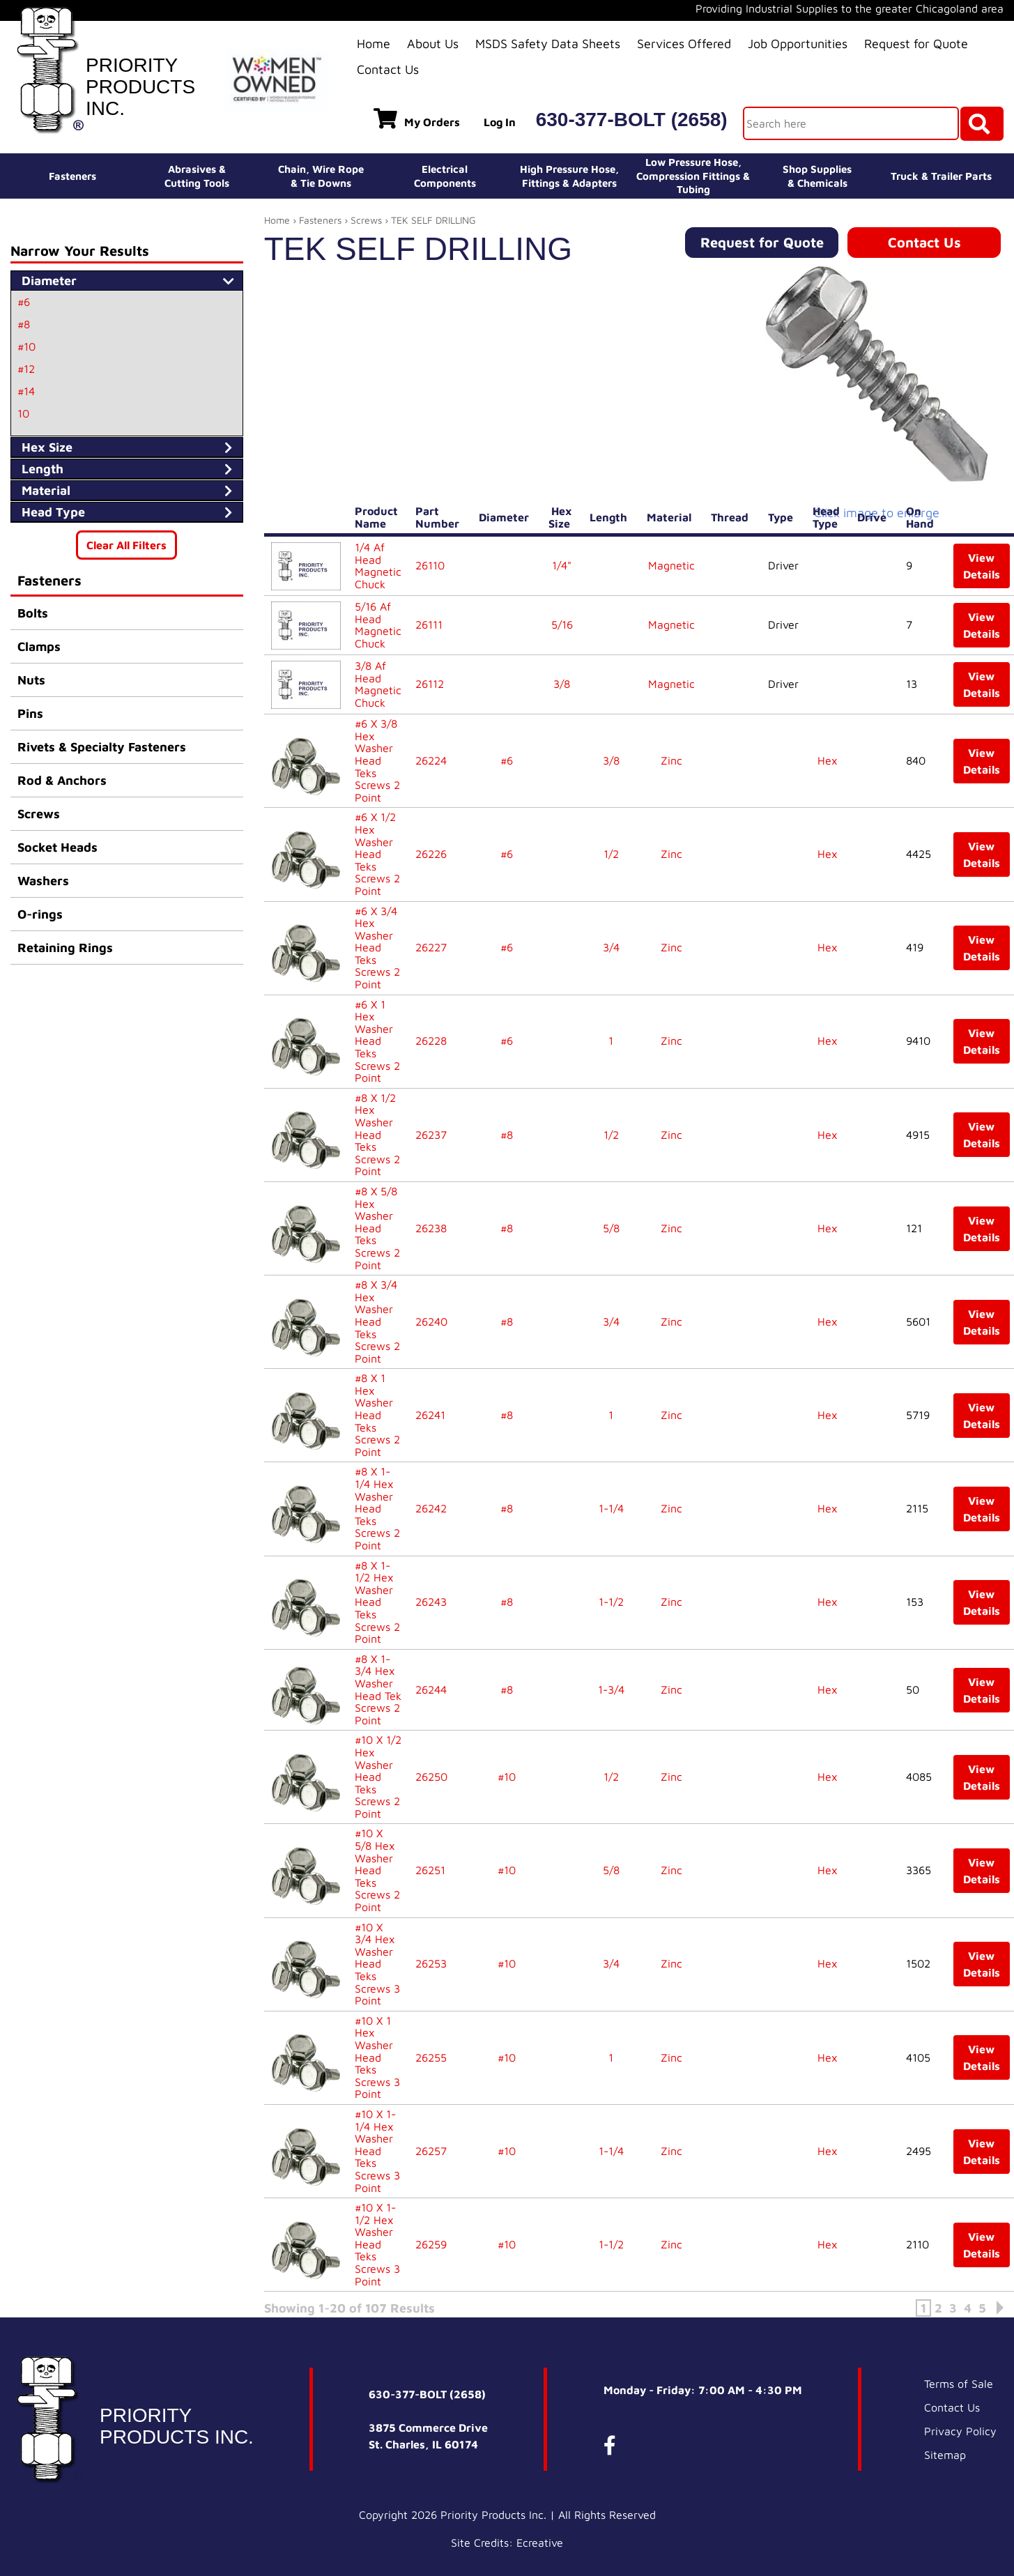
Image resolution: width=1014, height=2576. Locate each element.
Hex (827, 760)
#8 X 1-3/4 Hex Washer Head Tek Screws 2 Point (378, 1689)
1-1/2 (611, 1601)
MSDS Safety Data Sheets (547, 43)
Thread (732, 517)
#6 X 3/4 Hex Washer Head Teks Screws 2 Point (377, 948)
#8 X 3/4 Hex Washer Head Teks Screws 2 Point (377, 1321)
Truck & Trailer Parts (941, 176)
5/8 (611, 1228)
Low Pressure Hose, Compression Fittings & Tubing (693, 175)
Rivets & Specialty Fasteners (101, 746)
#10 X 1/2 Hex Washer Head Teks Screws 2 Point (378, 1776)
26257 (431, 2151)
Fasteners (72, 176)
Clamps (39, 646)
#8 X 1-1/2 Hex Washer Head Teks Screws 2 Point (377, 1602)
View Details (981, 566)
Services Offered (684, 43)
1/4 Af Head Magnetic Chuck (378, 565)
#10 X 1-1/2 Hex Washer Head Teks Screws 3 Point (377, 2244)
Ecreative (539, 2549)
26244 (431, 1689)
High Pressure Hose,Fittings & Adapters (569, 176)
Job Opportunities (797, 43)
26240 (431, 1321)
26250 (431, 1776)
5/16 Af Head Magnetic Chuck (378, 625)
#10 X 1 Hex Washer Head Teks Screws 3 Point (377, 2057)
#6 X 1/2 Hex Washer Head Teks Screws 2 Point (377, 854)
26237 (431, 1134)
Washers (43, 880)
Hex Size (562, 517)
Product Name (376, 517)
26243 (431, 1601)
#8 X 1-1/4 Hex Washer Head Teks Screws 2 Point (377, 1508)
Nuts (31, 680)
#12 (26, 368)
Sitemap (945, 2461)
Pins (30, 713)
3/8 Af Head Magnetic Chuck (378, 684)
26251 (430, 1870)
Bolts (32, 613)
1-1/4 (611, 1508)
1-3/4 (611, 1689)
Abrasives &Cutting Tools (196, 176)
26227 (431, 947)
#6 (23, 302)
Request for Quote (916, 43)
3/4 (611, 947)
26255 (431, 2057)
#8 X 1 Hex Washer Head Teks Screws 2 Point (377, 1415)
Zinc (671, 760)
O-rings (40, 914)
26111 (429, 624)
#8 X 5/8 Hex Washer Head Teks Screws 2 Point (377, 1228)
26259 (431, 2244)
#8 (23, 324)
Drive (874, 517)
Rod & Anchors (62, 780)
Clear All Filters (126, 545)
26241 (430, 1415)
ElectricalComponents (445, 176)
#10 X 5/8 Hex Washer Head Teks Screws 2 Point (377, 1870)
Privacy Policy (960, 2438)
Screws (38, 813)
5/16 (562, 624)
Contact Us (388, 69)
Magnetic (671, 565)
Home (373, 43)
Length (611, 517)
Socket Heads (57, 847)
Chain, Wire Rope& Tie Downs (321, 176)
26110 (430, 565)
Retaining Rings (65, 947)
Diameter (507, 517)
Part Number (440, 517)
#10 (26, 346)
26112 (429, 683)
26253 (431, 1963)
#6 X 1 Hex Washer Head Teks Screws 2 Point (377, 1041)
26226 (431, 854)
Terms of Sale (958, 2390)
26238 (431, 1228)
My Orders (417, 118)
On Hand (922, 517)
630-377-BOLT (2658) (632, 119)
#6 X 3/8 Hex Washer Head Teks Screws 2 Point (377, 760)
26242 (431, 1508)
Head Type (828, 517)
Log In (500, 122)
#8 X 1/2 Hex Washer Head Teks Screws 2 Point (377, 1134)
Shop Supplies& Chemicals (817, 176)
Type (783, 517)
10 (23, 413)
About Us (433, 43)
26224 (431, 760)
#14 (26, 391)
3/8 (561, 683)
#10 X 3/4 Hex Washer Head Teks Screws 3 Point (377, 1964)
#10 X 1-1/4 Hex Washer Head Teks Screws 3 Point (377, 2151)
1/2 (611, 854)
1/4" (561, 565)
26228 (431, 1040)
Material (672, 517)
